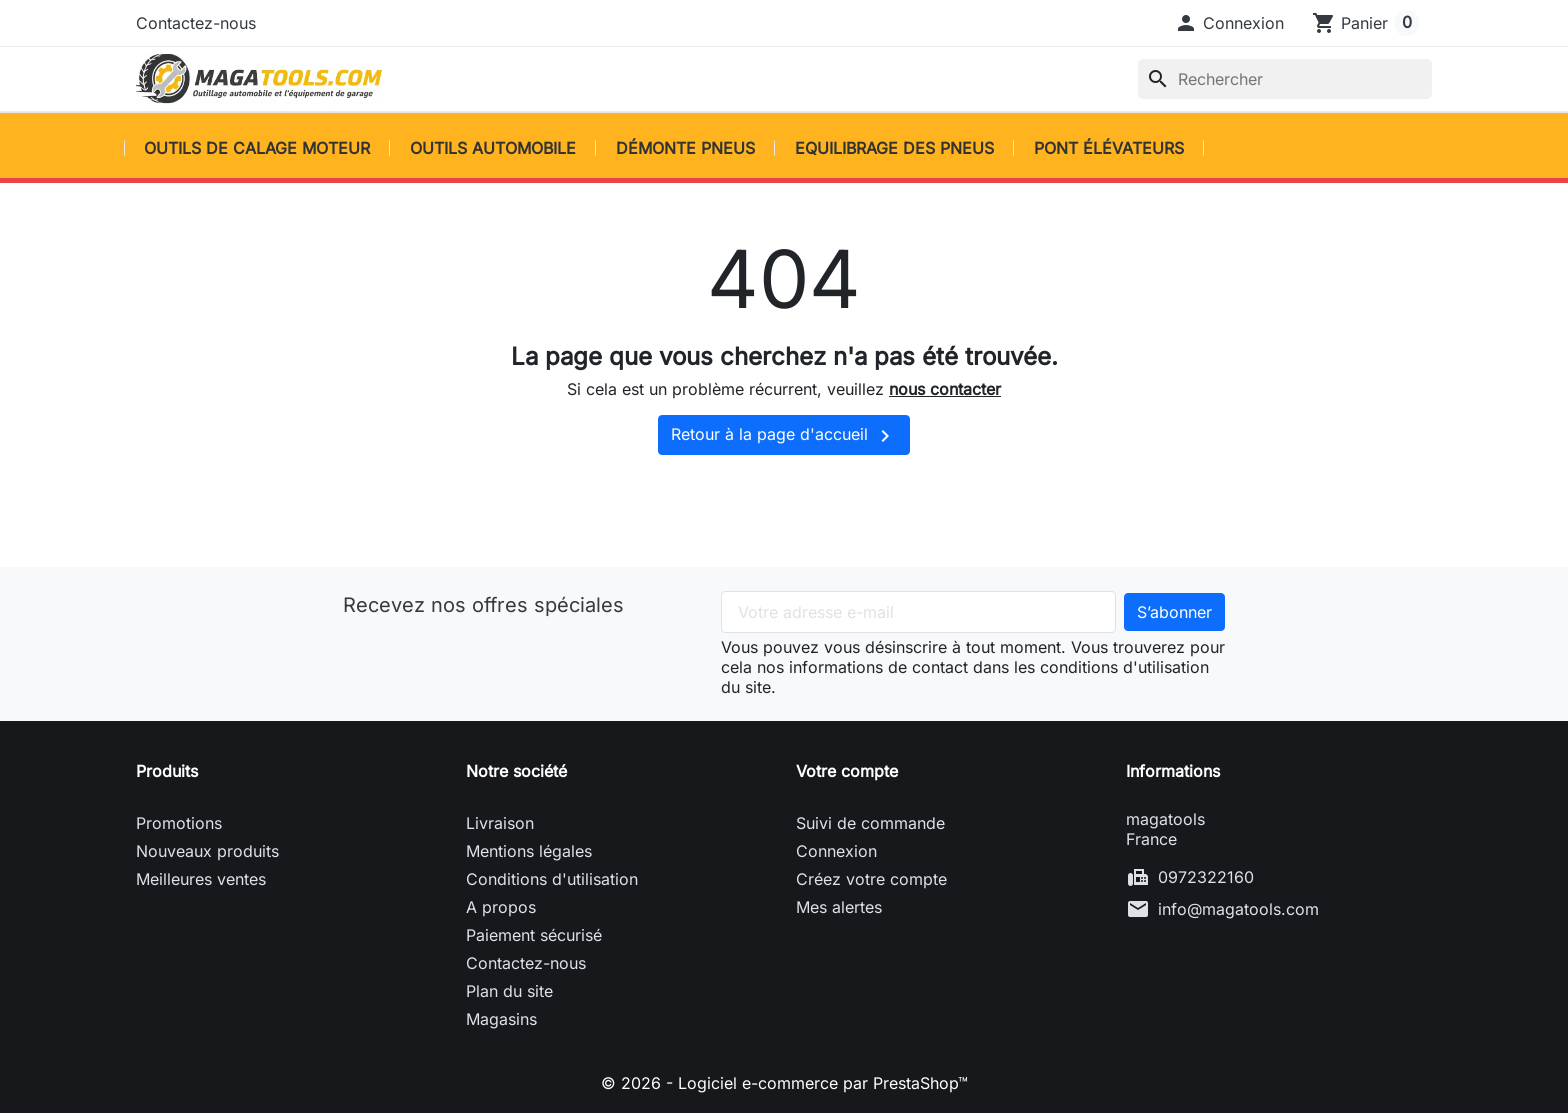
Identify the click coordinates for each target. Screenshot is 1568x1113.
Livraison (500, 823)
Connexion (836, 851)
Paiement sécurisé (534, 935)
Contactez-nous (196, 23)
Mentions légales (529, 851)
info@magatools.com (1238, 909)
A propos (501, 907)
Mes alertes (839, 907)
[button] (1229, 23)
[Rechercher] (1285, 79)
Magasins (501, 1019)
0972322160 (1206, 877)
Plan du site (509, 991)
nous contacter (945, 389)
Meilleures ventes (201, 879)
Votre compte (847, 771)
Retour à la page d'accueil (784, 436)
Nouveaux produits (207, 851)
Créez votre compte (871, 879)
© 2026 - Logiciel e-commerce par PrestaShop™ (784, 1083)
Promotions (179, 823)
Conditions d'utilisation (552, 879)
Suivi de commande (870, 823)
